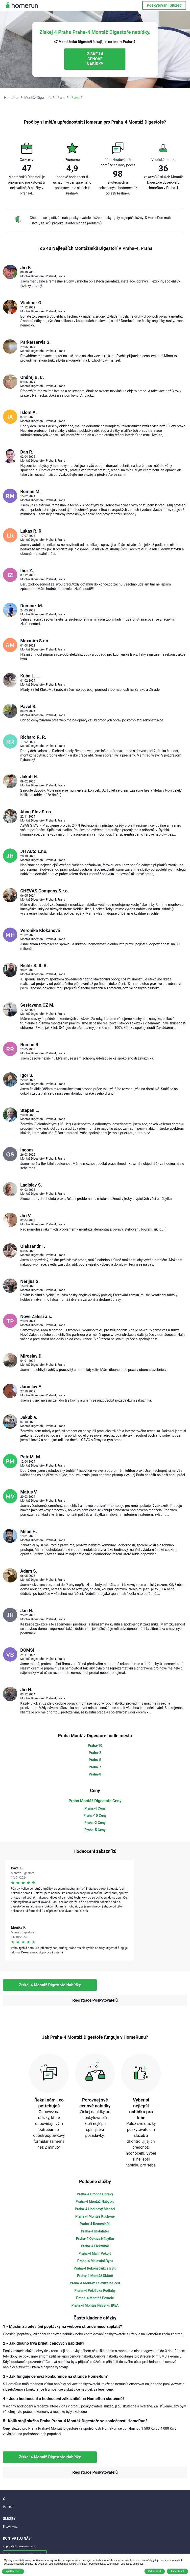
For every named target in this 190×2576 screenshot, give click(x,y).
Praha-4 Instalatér (95, 2231)
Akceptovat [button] (177, 2571)
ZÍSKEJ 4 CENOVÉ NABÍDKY (95, 59)
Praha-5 (95, 1760)
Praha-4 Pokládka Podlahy (95, 2291)
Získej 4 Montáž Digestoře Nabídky (50, 1985)
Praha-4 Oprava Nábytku (95, 2239)
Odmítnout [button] (154, 2571)
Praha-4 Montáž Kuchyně (95, 2216)
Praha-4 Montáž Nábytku (95, 2202)
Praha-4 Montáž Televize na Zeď (95, 2283)
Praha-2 (95, 1753)
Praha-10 (95, 1746)
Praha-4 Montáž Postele (95, 2298)
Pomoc (7, 2507)
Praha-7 (95, 1767)
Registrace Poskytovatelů (95, 2000)
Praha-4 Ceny (94, 1808)
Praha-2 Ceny (94, 1823)
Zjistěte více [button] (13, 2571)
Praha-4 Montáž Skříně (95, 2276)
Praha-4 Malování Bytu (95, 2261)
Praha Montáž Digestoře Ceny (95, 1800)
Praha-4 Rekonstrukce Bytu (95, 2268)
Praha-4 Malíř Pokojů (94, 2253)
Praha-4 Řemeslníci (95, 2224)
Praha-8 (95, 1774)
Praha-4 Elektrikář (95, 2246)
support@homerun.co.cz (19, 2546)
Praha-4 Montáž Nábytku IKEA (95, 2305)
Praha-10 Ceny (94, 1816)
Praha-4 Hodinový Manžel (95, 2209)
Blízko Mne (10, 2526)
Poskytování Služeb (164, 5)
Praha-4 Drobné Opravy (95, 2194)
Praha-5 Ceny (94, 1830)
